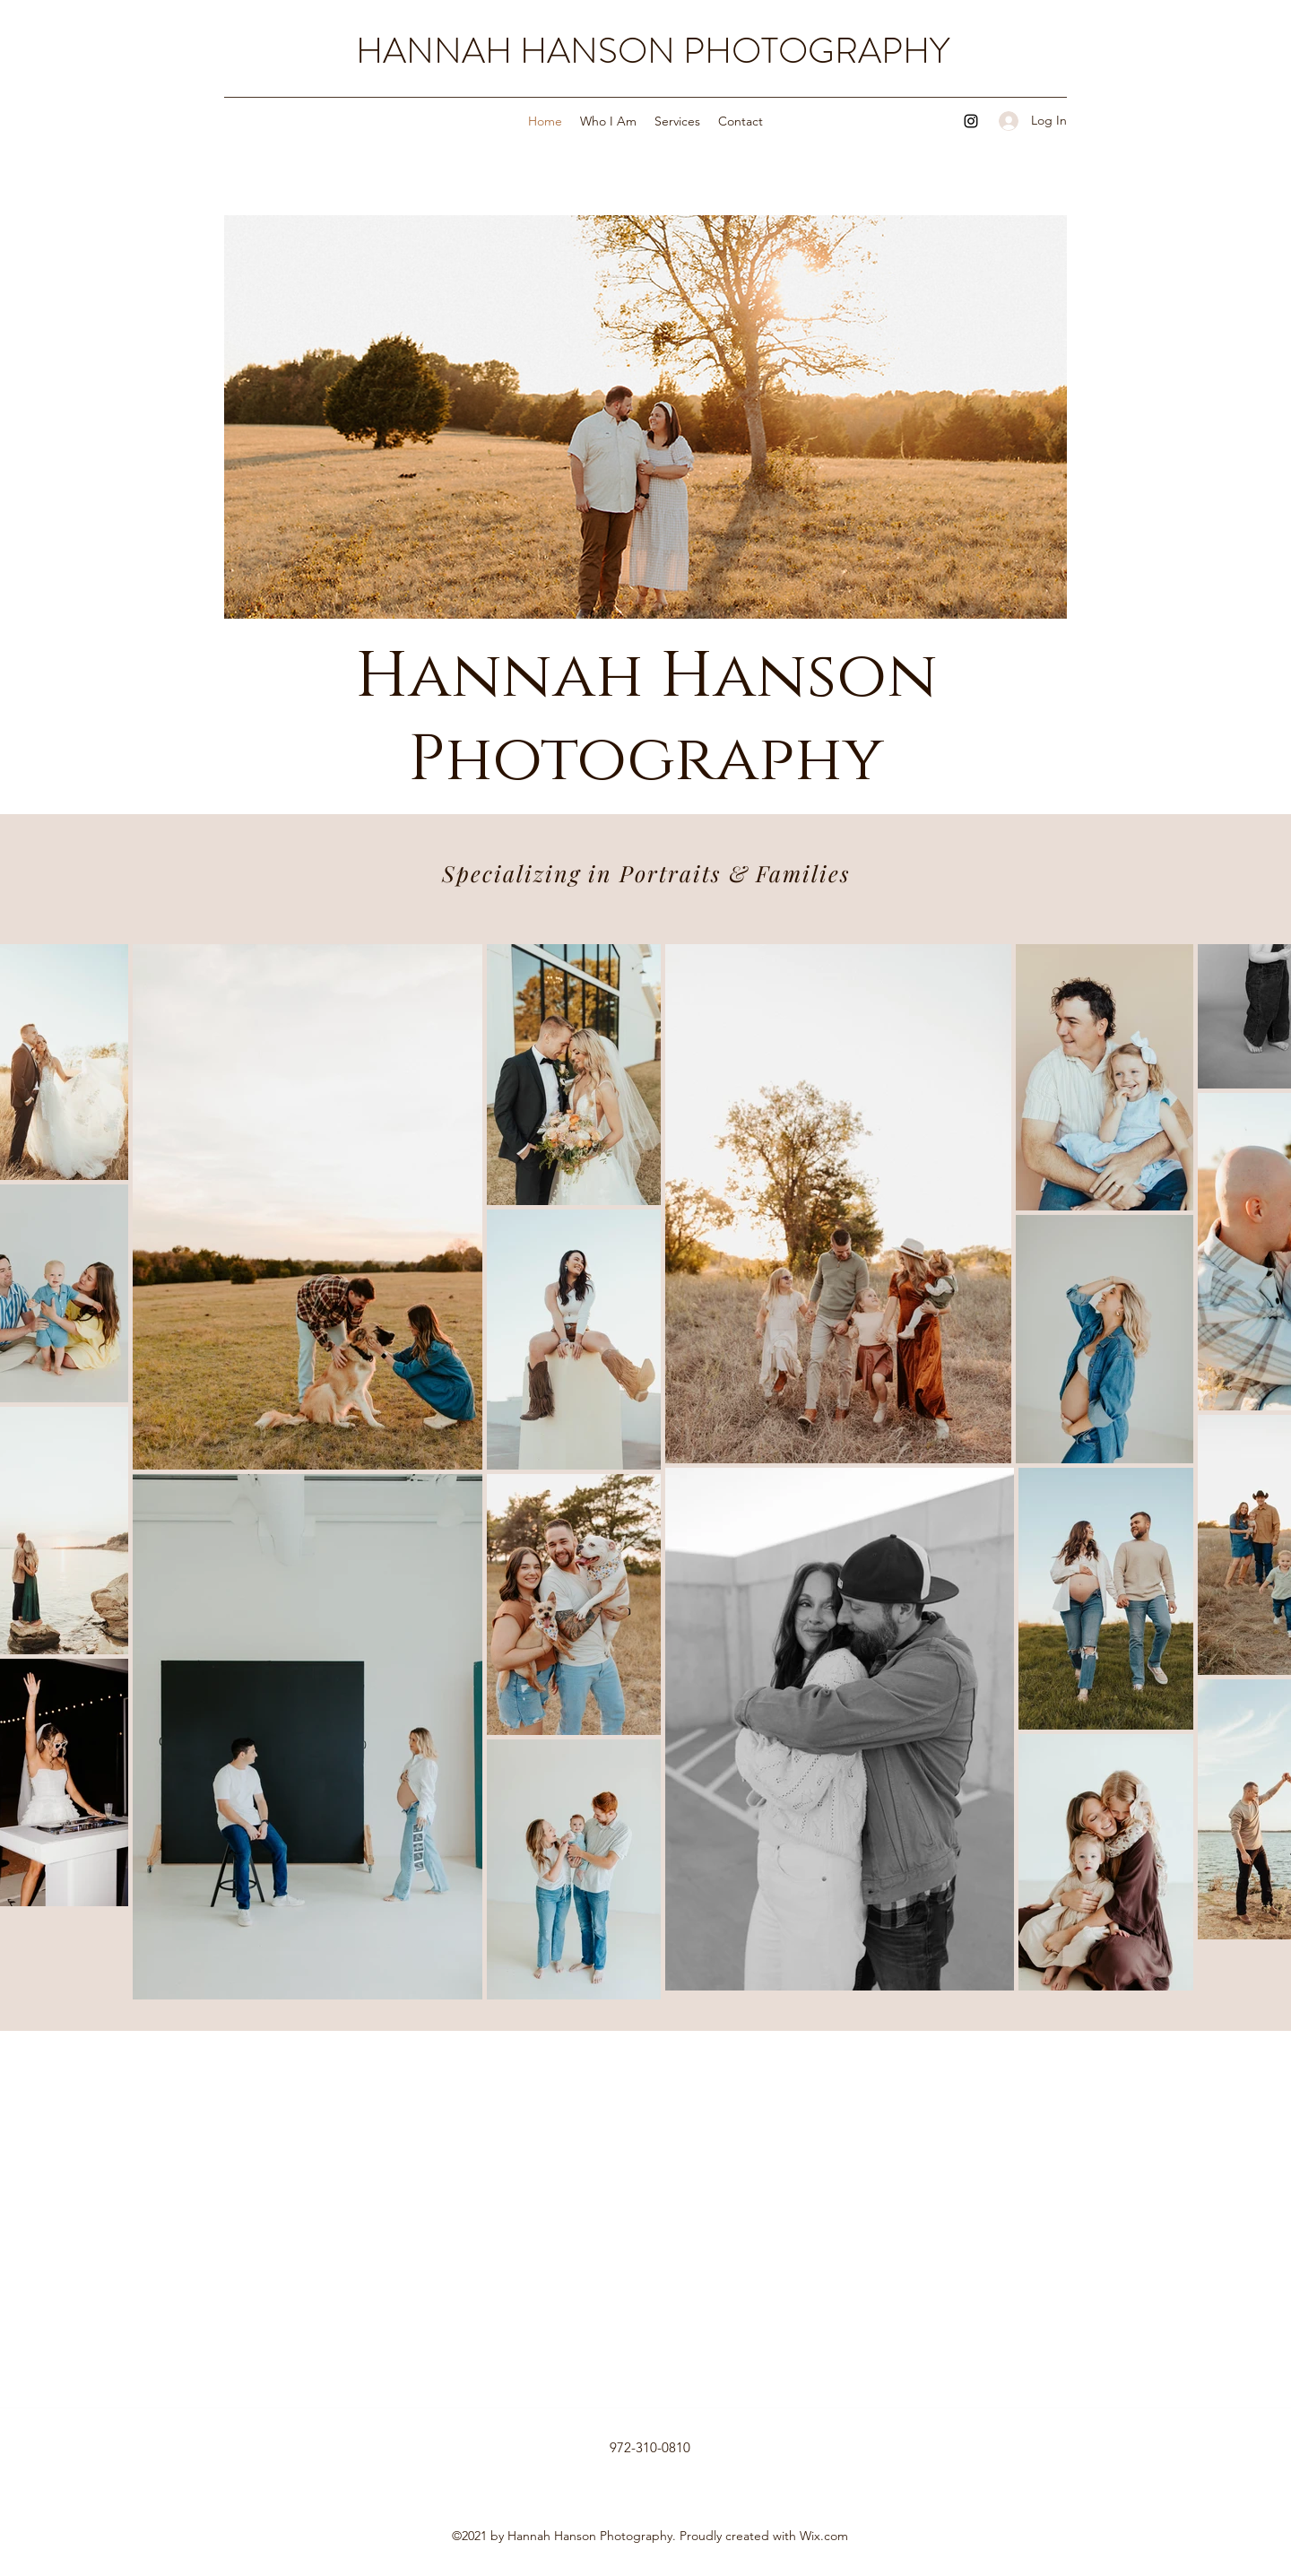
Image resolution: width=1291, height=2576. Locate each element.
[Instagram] (971, 121)
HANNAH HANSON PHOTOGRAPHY (652, 50)
